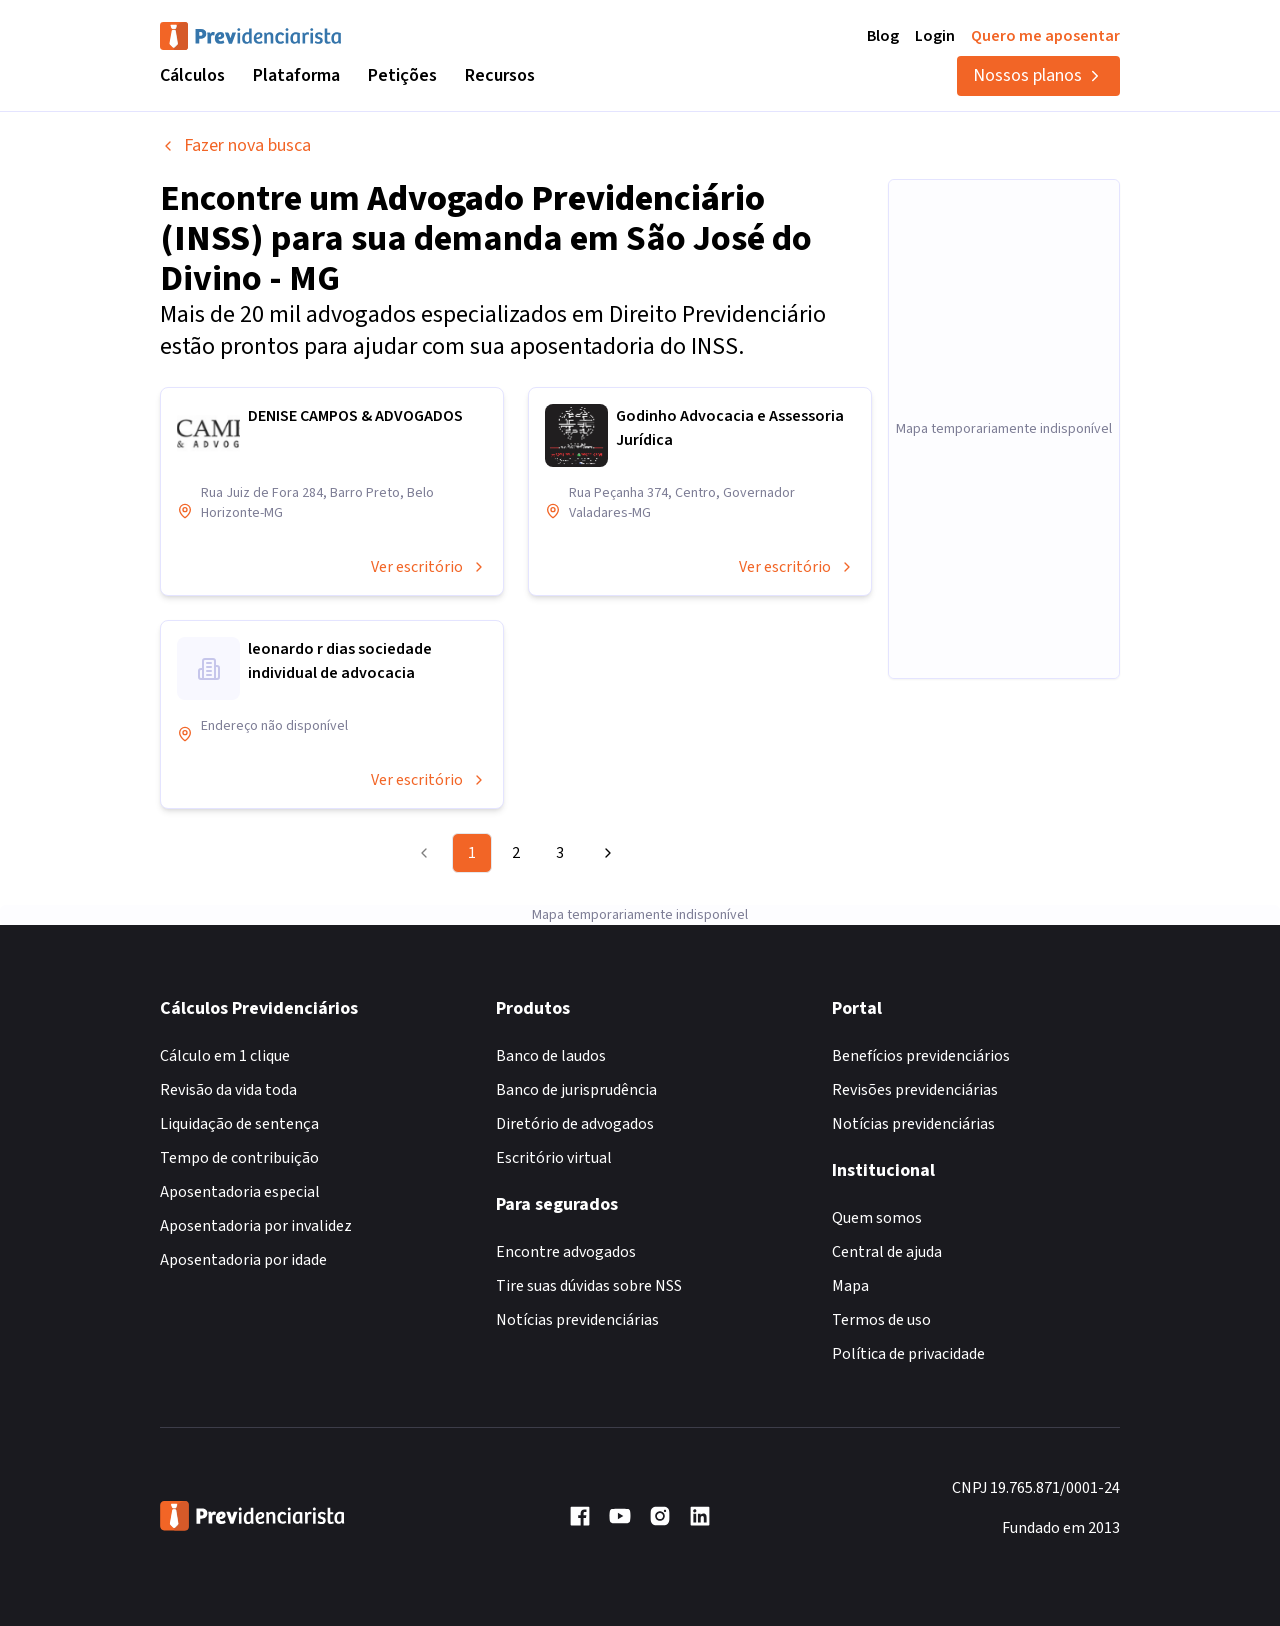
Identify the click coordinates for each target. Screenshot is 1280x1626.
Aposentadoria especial (240, 1192)
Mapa (850, 1286)
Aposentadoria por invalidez (256, 1226)
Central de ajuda (887, 1252)
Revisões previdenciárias (915, 1090)
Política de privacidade (908, 1354)
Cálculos (192, 75)
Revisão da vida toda (228, 1090)
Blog (883, 36)
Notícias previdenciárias (577, 1320)
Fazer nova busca (235, 145)
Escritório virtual (554, 1158)
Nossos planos (1038, 75)
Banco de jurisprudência (576, 1090)
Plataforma (296, 75)
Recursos (500, 75)
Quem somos (877, 1218)
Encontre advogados (566, 1252)
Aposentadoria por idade (243, 1260)
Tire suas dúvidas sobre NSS (589, 1286)
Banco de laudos (551, 1056)
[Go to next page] (605, 853)
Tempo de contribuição (239, 1158)
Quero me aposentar (1045, 36)
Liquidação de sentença (239, 1124)
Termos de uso (881, 1320)
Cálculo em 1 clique (225, 1056)
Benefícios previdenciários (921, 1056)
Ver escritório (429, 567)
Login (935, 36)
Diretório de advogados (575, 1124)
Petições (402, 75)
